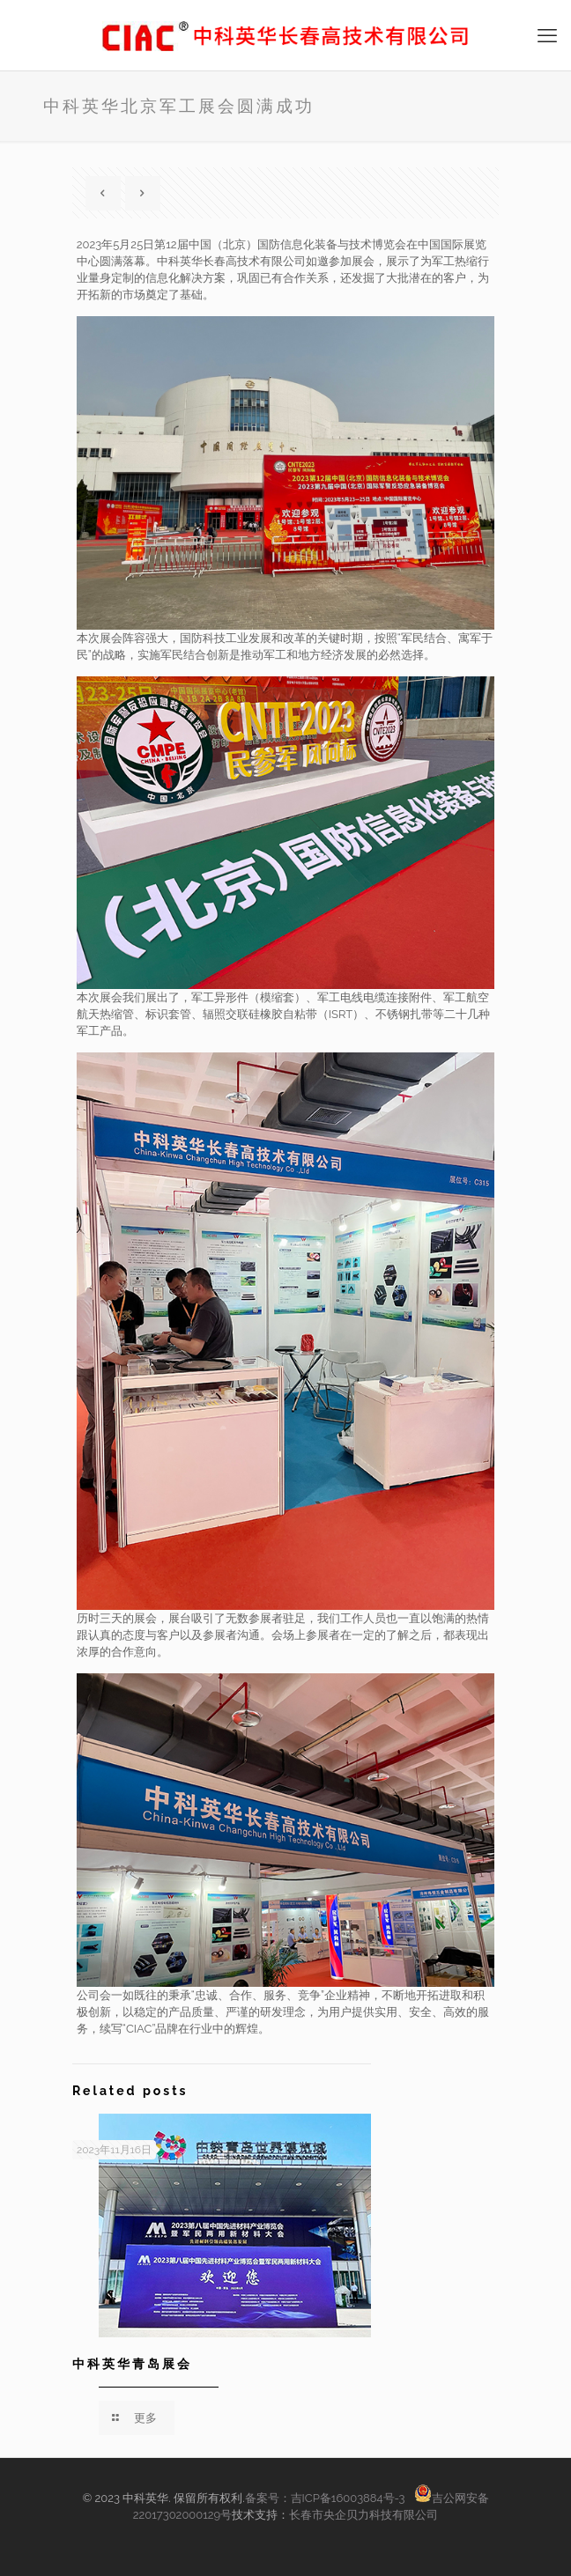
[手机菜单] (547, 35)
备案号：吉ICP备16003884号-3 (326, 2498)
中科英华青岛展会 (132, 2364)
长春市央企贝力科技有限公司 (363, 2514)
